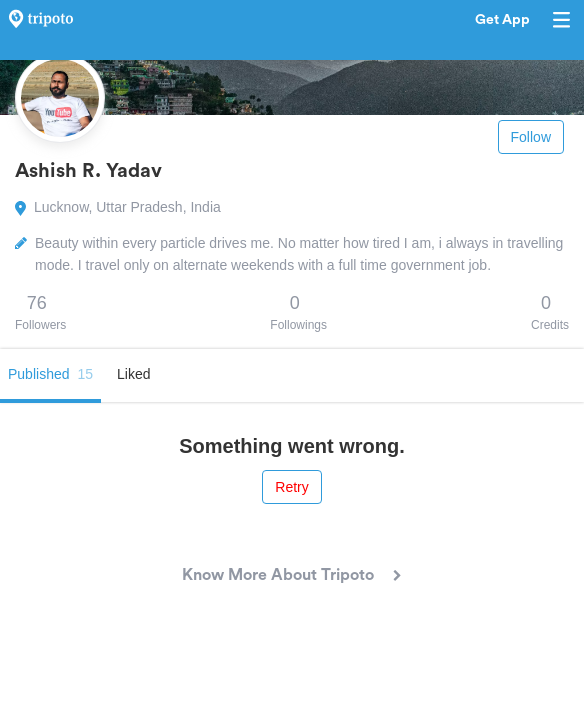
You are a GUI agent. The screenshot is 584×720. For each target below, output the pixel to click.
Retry (291, 487)
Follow (531, 137)
